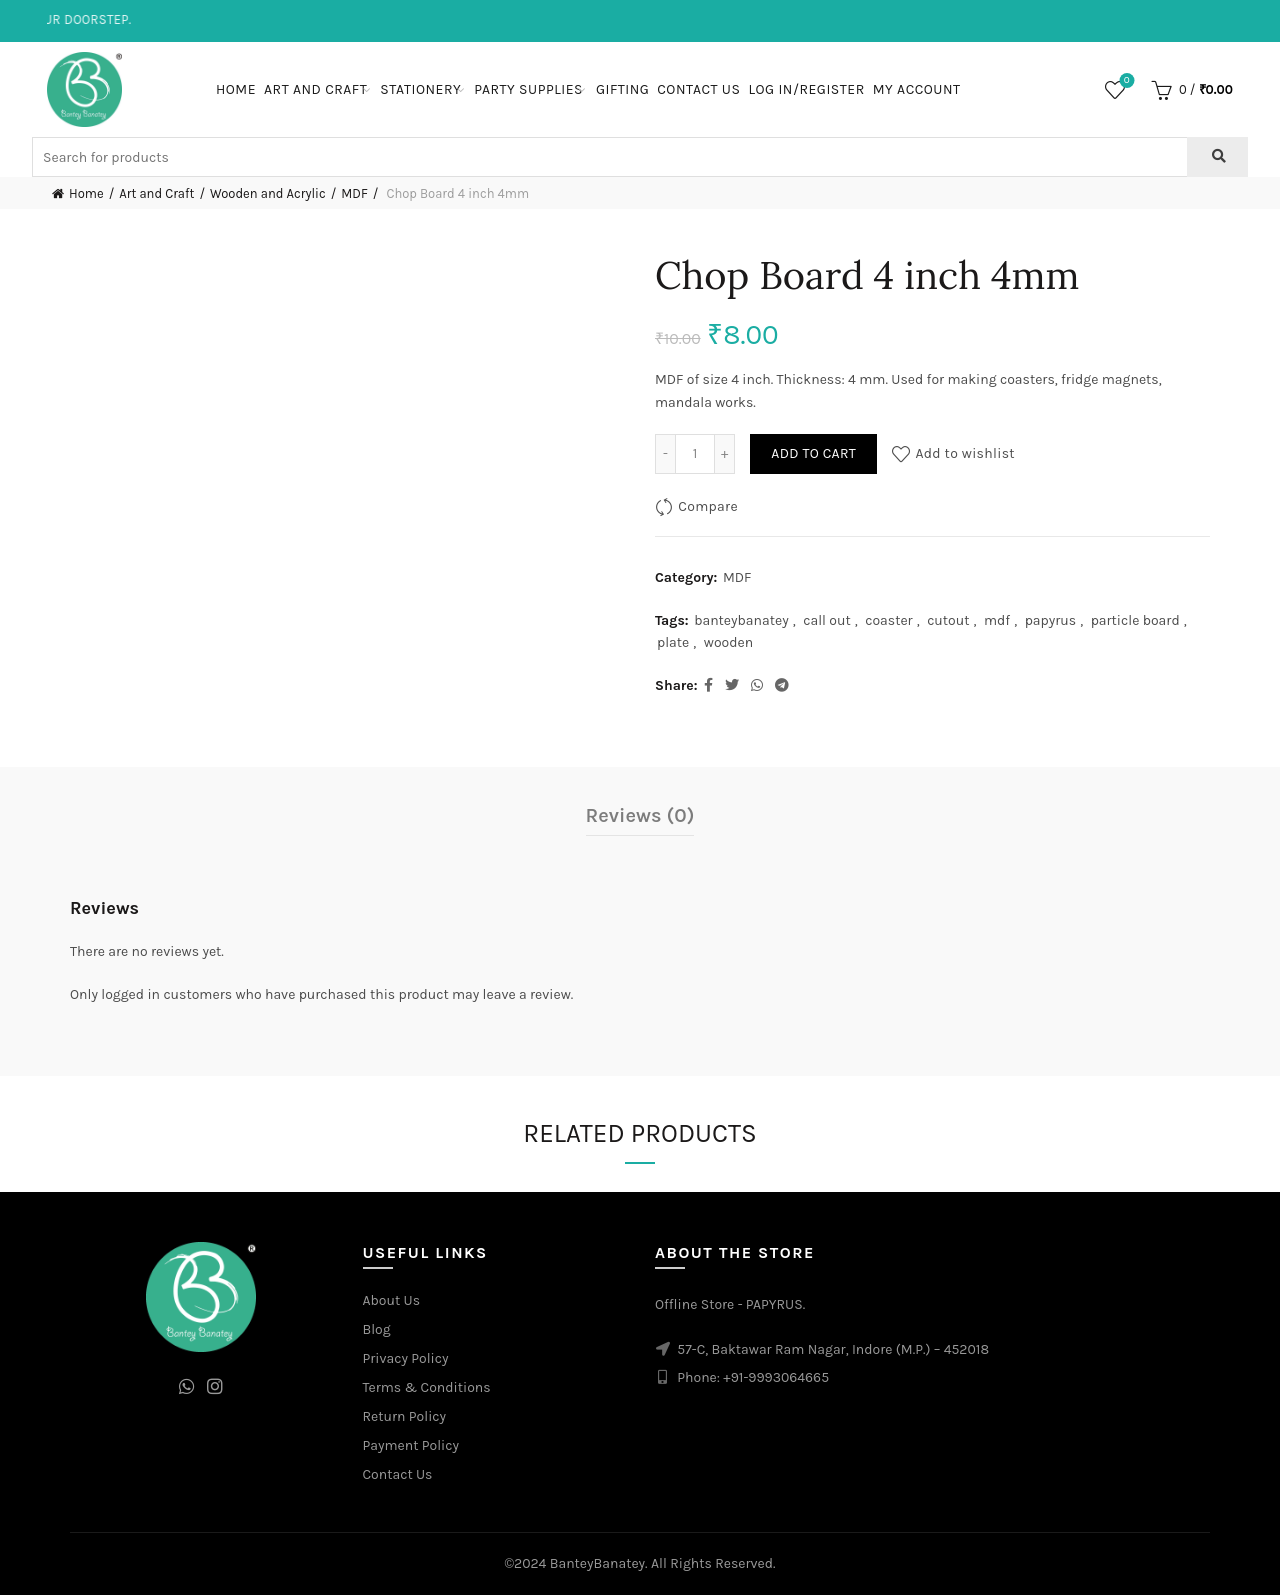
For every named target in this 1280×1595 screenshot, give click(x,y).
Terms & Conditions (427, 1387)
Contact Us (698, 89)
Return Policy (405, 1416)
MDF (354, 193)
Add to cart (813, 453)
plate (673, 642)
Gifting (622, 89)
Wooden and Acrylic (268, 193)
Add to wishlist (965, 453)
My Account (917, 89)
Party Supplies (528, 89)
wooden (728, 642)
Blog (377, 1329)
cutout (948, 620)
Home (236, 89)
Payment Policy (411, 1445)
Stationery (420, 89)
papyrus (1051, 620)
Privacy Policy (406, 1358)
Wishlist (1124, 81)
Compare (708, 506)
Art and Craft (315, 89)
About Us (392, 1300)
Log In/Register (806, 89)
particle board (1135, 620)
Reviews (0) (640, 815)
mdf (997, 620)
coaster (888, 620)
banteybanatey (741, 620)
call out (827, 620)
